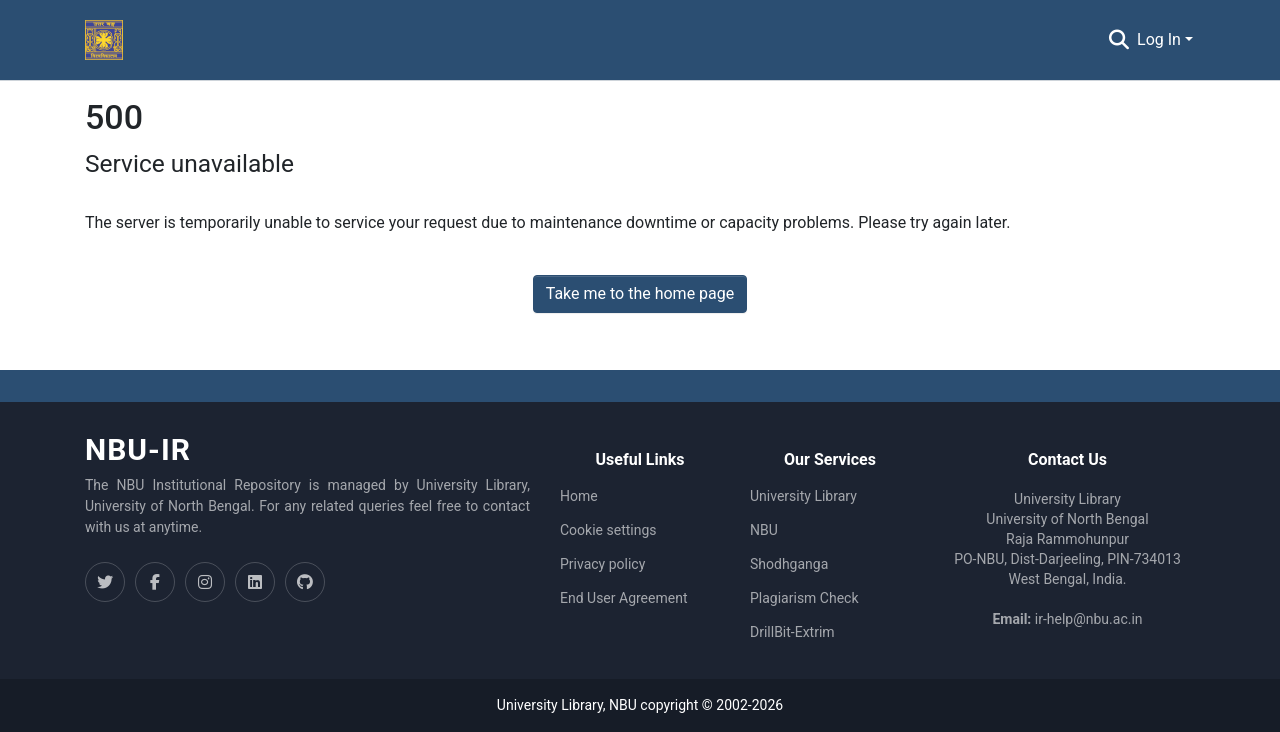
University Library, (553, 705)
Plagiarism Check (804, 598)
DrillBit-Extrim (792, 632)
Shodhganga (789, 564)
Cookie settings (608, 530)
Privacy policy (602, 564)
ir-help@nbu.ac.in (1089, 619)
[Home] (104, 40)
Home (579, 496)
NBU (764, 530)
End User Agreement (623, 598)
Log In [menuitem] (1159, 39)
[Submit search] (1118, 40)
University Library (803, 496)
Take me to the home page (640, 293)
